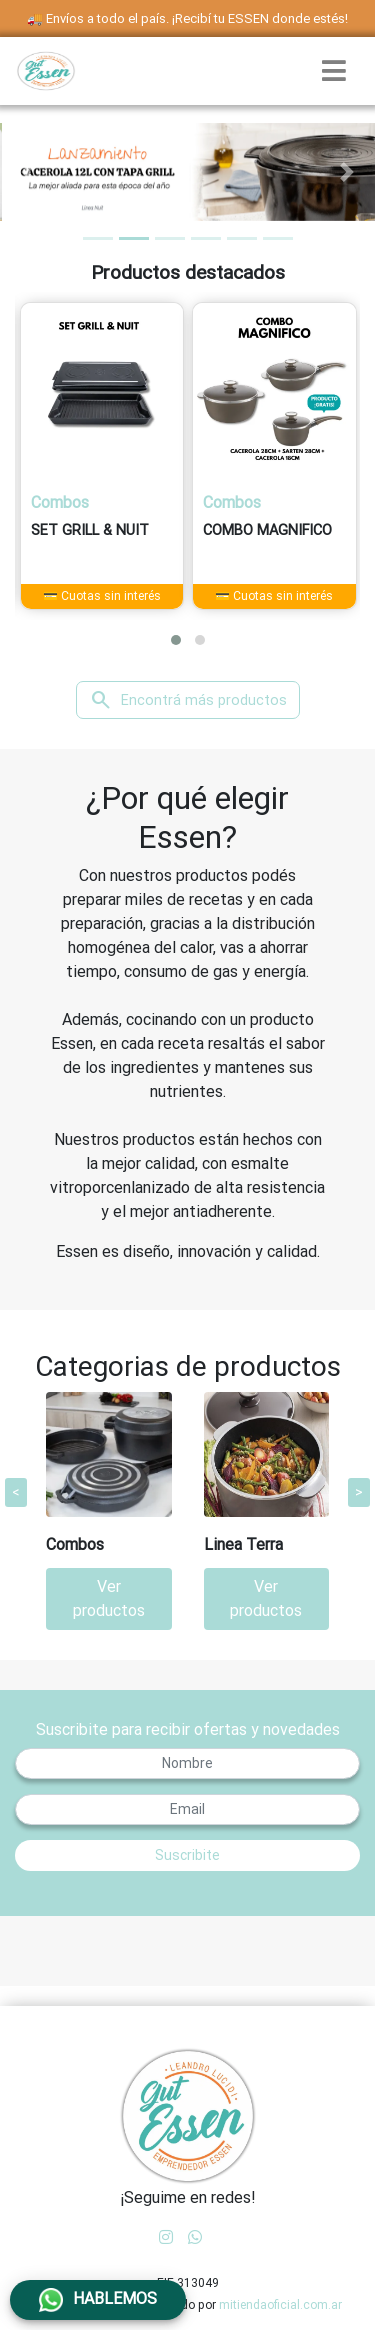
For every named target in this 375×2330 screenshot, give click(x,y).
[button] (28, 172)
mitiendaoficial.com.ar (280, 2305)
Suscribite (187, 1855)
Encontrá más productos (188, 700)
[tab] (98, 238)
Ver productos (109, 1598)
